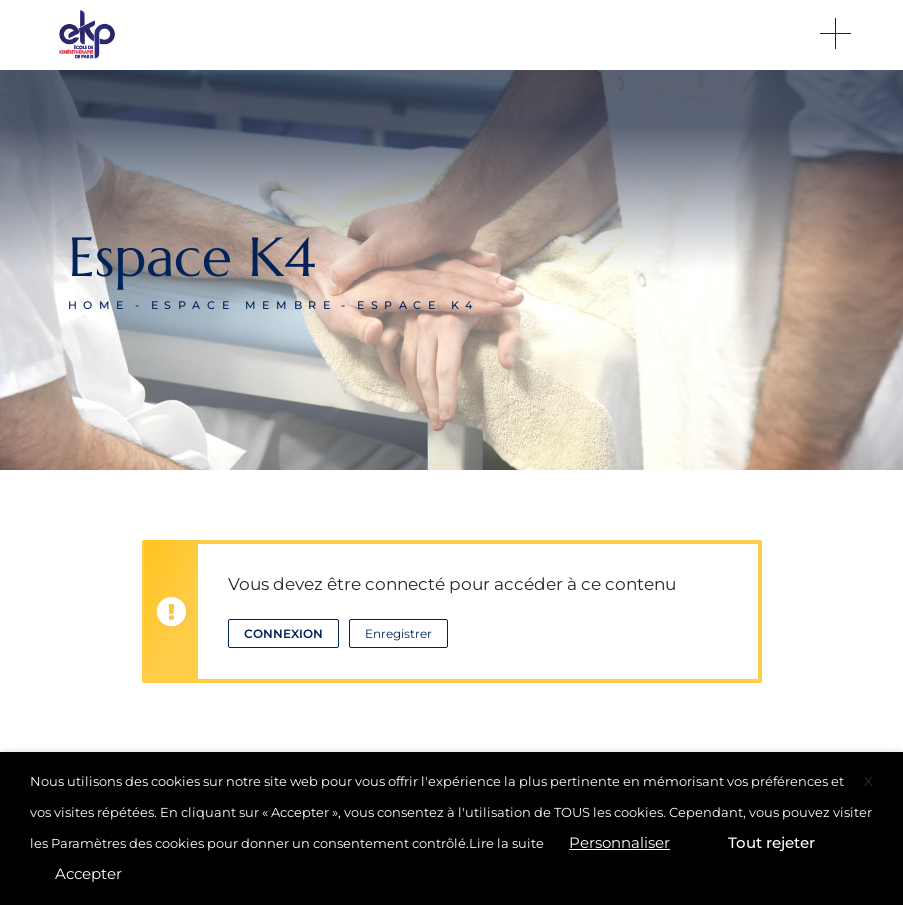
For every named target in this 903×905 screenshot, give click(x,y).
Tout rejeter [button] (771, 842)
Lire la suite (506, 843)
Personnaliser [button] (619, 842)
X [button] (868, 781)
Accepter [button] (88, 873)
